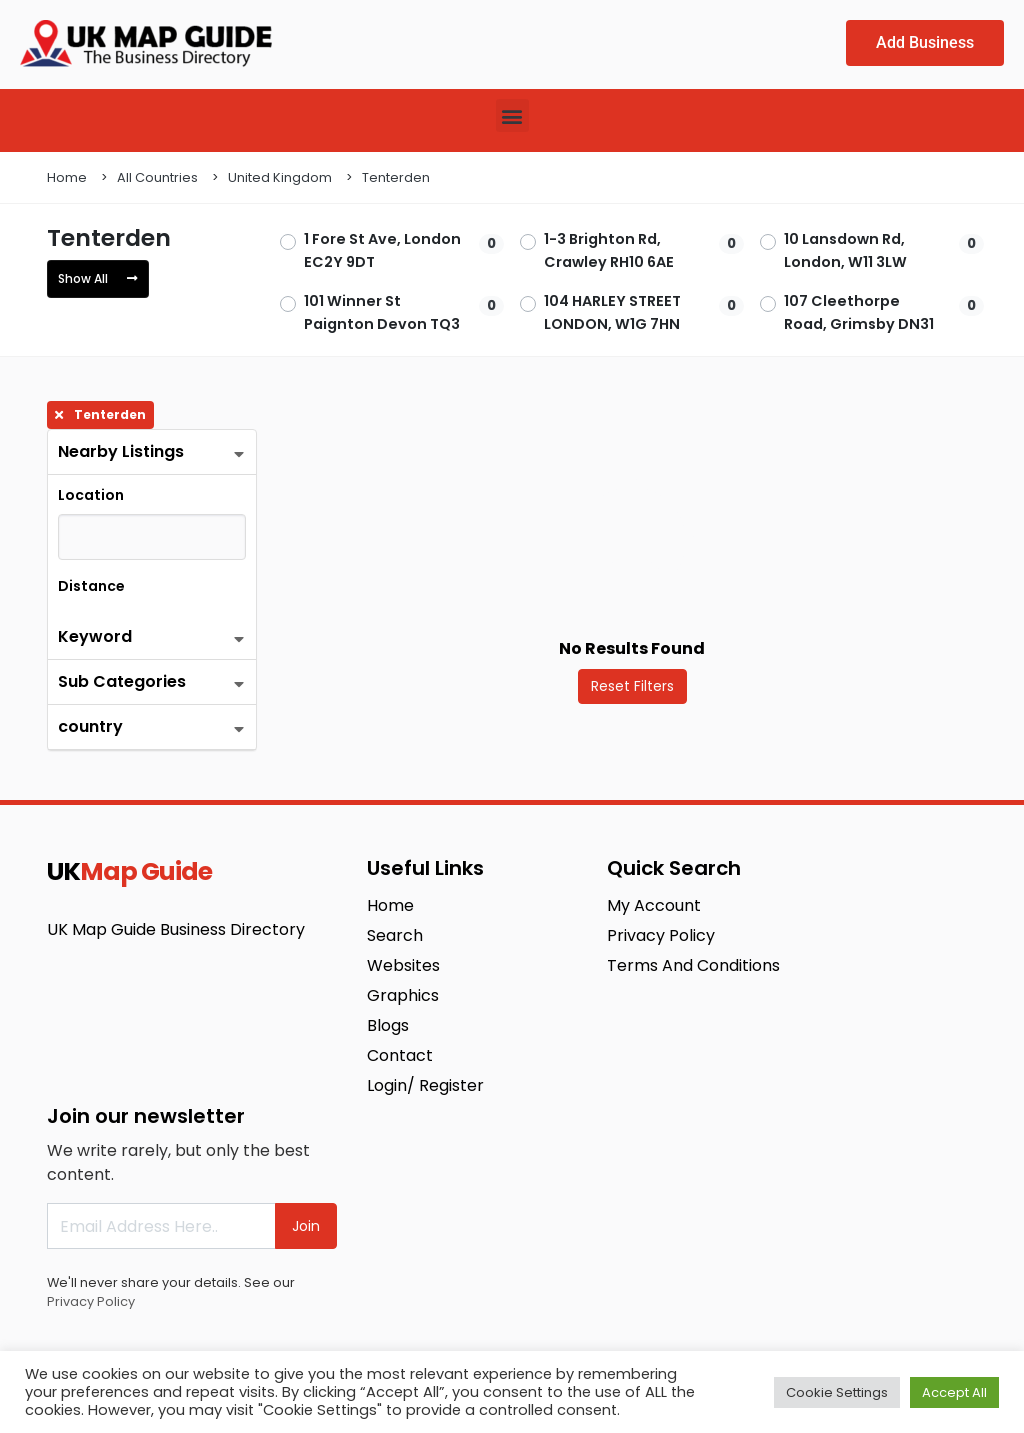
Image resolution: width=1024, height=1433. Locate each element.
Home (67, 177)
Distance (91, 586)
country (90, 726)
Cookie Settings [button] (837, 1392)
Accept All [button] (954, 1392)
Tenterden (396, 177)
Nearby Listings (121, 451)
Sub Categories (122, 681)
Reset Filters (632, 686)
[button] (512, 115)
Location (91, 495)
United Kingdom (280, 177)
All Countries (157, 177)
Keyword (95, 636)
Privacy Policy (91, 1301)
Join (306, 1226)
